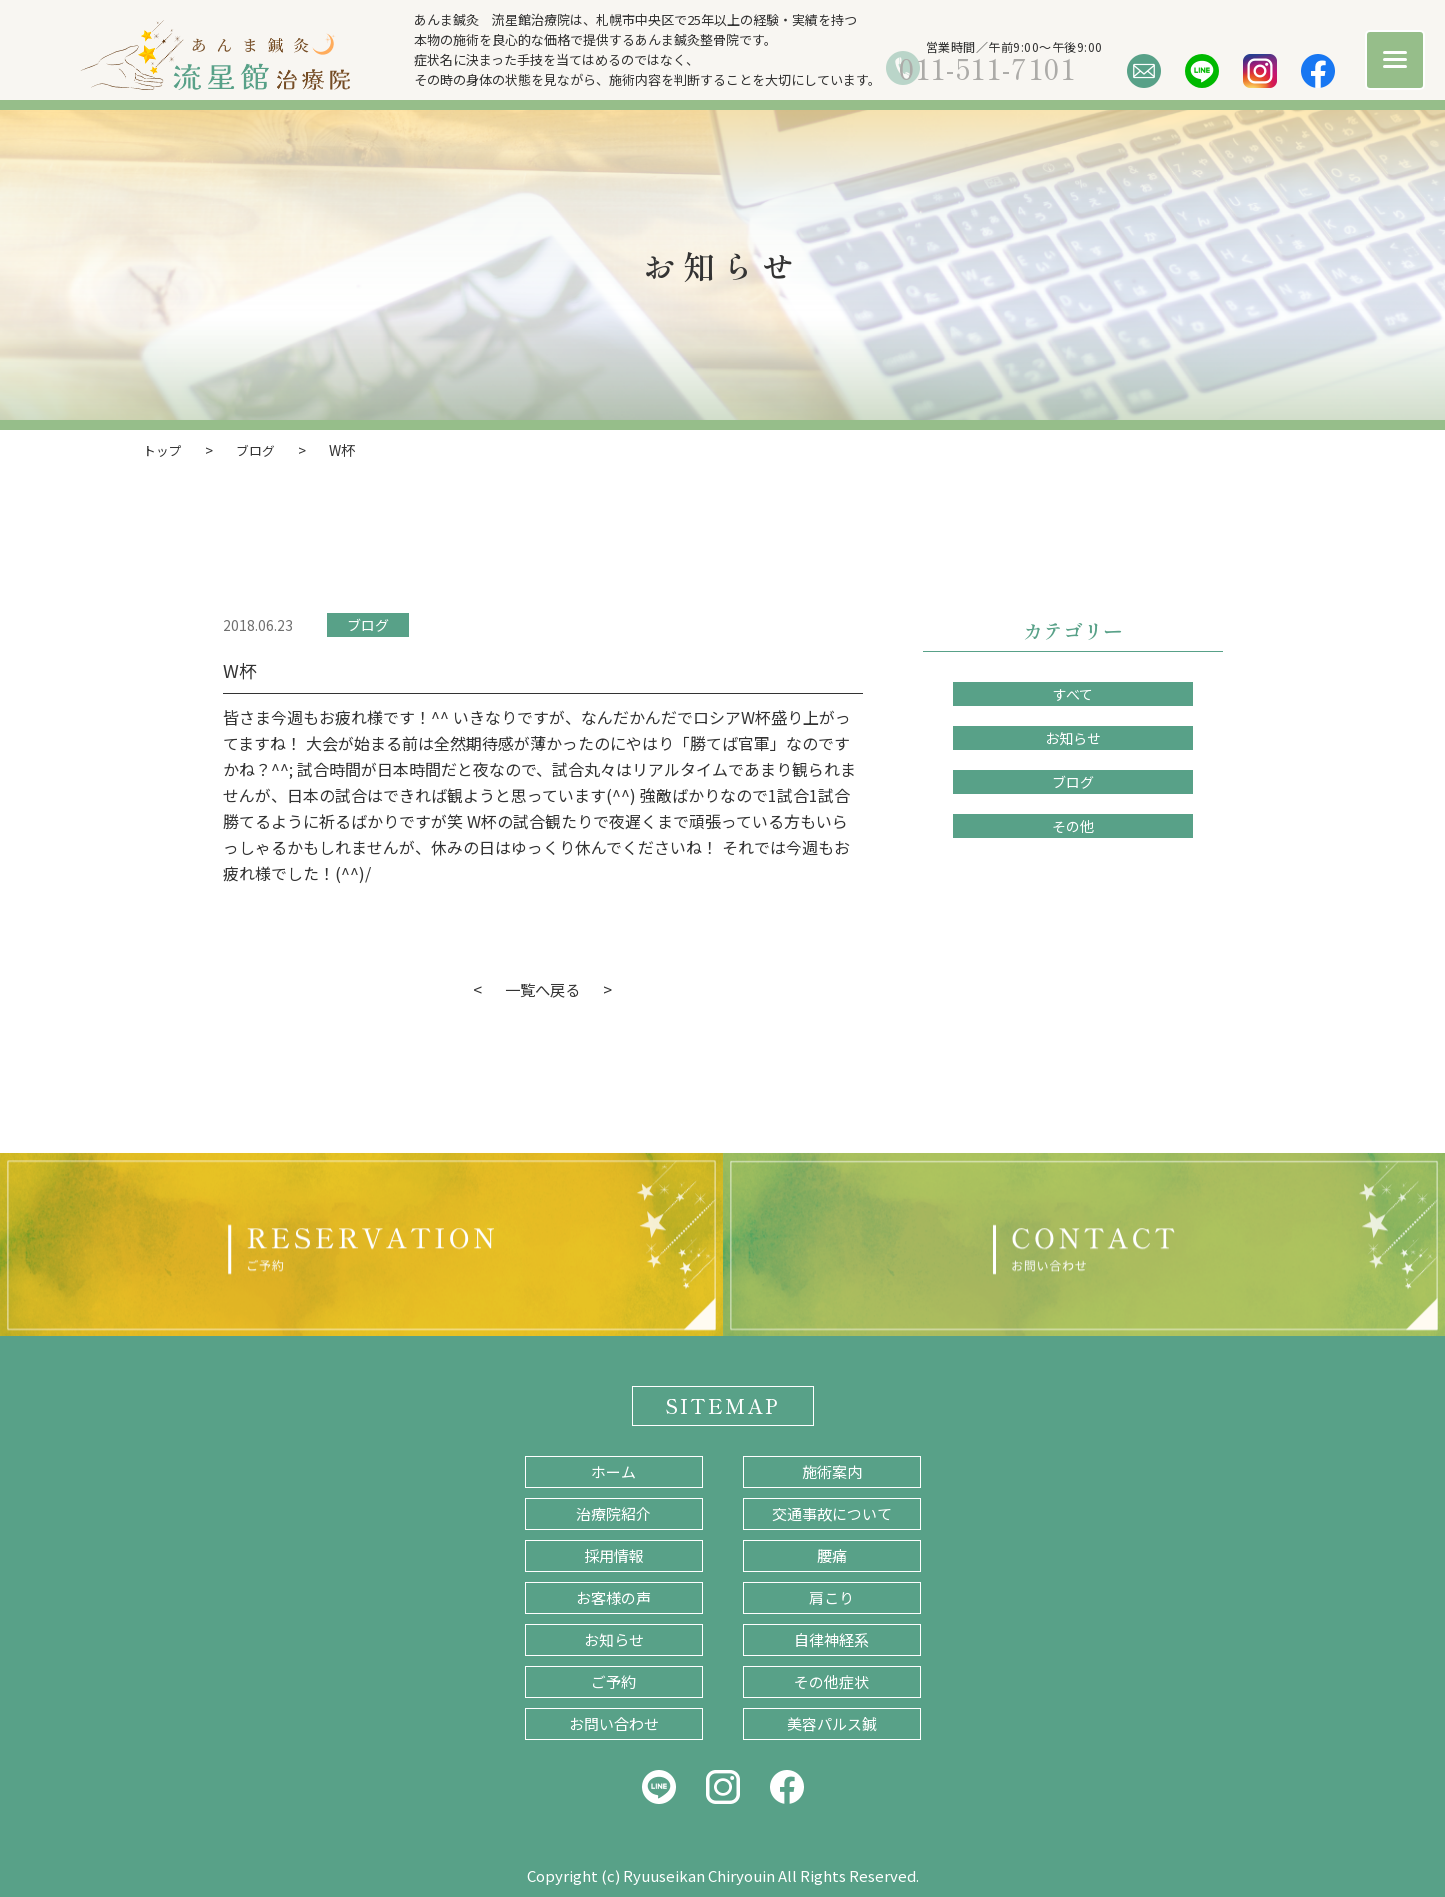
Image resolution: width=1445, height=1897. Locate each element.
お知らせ (1073, 737)
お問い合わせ (614, 1722)
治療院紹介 (613, 1512)
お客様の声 (613, 1596)
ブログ (368, 624)
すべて (1073, 693)
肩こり (831, 1596)
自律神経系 (831, 1638)
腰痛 (832, 1554)
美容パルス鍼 (832, 1722)
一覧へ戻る (543, 988)
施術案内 (832, 1470)
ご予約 (613, 1680)
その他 (1073, 825)
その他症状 (831, 1680)
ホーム (613, 1470)
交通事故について (832, 1512)
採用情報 (614, 1554)
